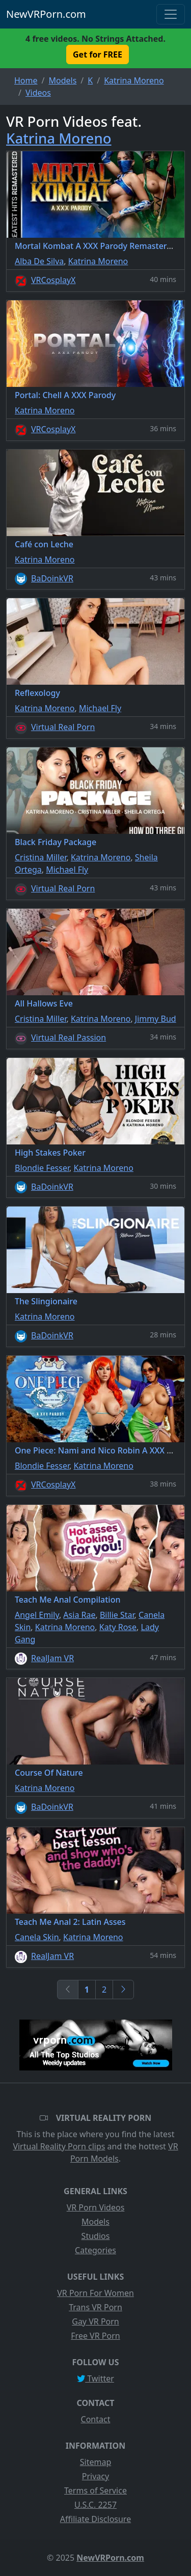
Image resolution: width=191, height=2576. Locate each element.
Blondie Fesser (42, 1167)
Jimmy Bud (155, 1018)
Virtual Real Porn (63, 727)
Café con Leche (44, 544)
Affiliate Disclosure (95, 2519)
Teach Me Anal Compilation (68, 1599)
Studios (95, 2236)
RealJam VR (52, 1658)
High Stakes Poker (50, 1152)
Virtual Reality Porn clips (59, 2146)
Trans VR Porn (95, 2307)
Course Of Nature (49, 1772)
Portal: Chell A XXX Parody (65, 395)
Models (95, 2221)
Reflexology (37, 692)
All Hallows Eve (44, 1003)
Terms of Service (95, 2490)
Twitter (95, 2378)
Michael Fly (100, 708)
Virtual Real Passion (68, 1037)
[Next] (123, 1989)
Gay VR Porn (95, 2321)
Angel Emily (37, 1614)
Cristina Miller (40, 857)
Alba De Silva (39, 261)
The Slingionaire (46, 1301)
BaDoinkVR (52, 578)
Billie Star (117, 1614)
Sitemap (96, 2462)
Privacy (95, 2476)
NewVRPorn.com (46, 14)
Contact (96, 2419)
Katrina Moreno (59, 138)
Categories (95, 2250)
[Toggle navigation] (170, 14)
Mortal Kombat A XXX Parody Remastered (95, 245)
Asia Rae (79, 1614)
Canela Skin (37, 1937)
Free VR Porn (95, 2335)
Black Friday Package (55, 842)
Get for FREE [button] (97, 54)
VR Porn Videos (96, 2207)
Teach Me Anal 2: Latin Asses (70, 1921)
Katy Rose (118, 1627)
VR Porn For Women (95, 2293)
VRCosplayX (53, 280)
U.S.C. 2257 (95, 2504)
